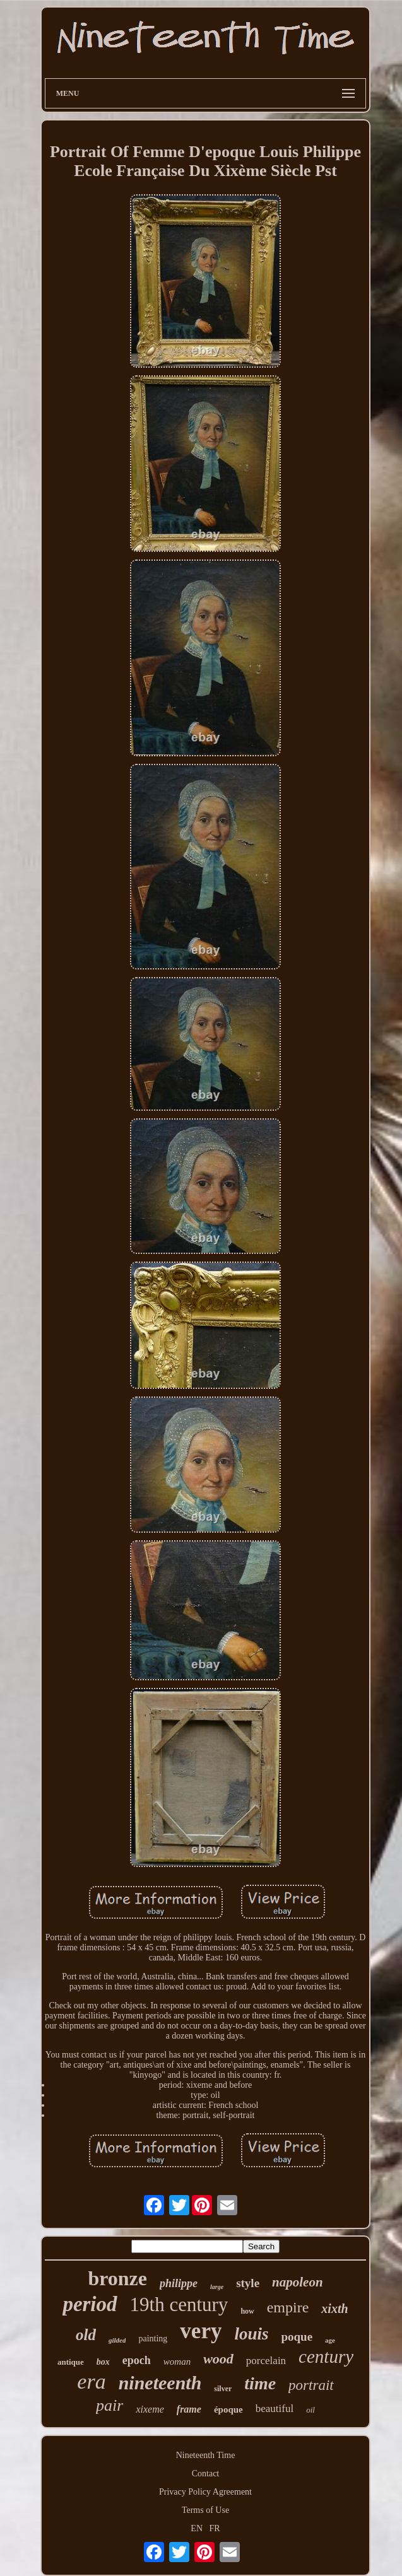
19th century (179, 2304)
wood (218, 2359)
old (86, 2334)
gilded (117, 2340)
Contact (206, 2473)
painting (152, 2338)
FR (215, 2528)
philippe (179, 2283)
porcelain (266, 2361)
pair (109, 2405)
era (91, 2381)
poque (296, 2336)
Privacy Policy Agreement (205, 2492)
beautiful (274, 2409)
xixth (334, 2308)
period (89, 2304)
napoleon (297, 2282)
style (247, 2283)
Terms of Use (205, 2510)
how (247, 2311)
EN (197, 2528)
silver (223, 2388)
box (103, 2362)
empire (288, 2307)
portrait (311, 2385)
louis (251, 2333)
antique (70, 2362)
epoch (136, 2360)
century (326, 2356)
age (330, 2340)
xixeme (149, 2409)
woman (177, 2361)
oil (310, 2410)
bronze (117, 2278)
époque (228, 2409)
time (260, 2383)
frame (189, 2409)
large (216, 2286)
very (201, 2331)
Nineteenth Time (205, 2455)
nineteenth (160, 2382)
